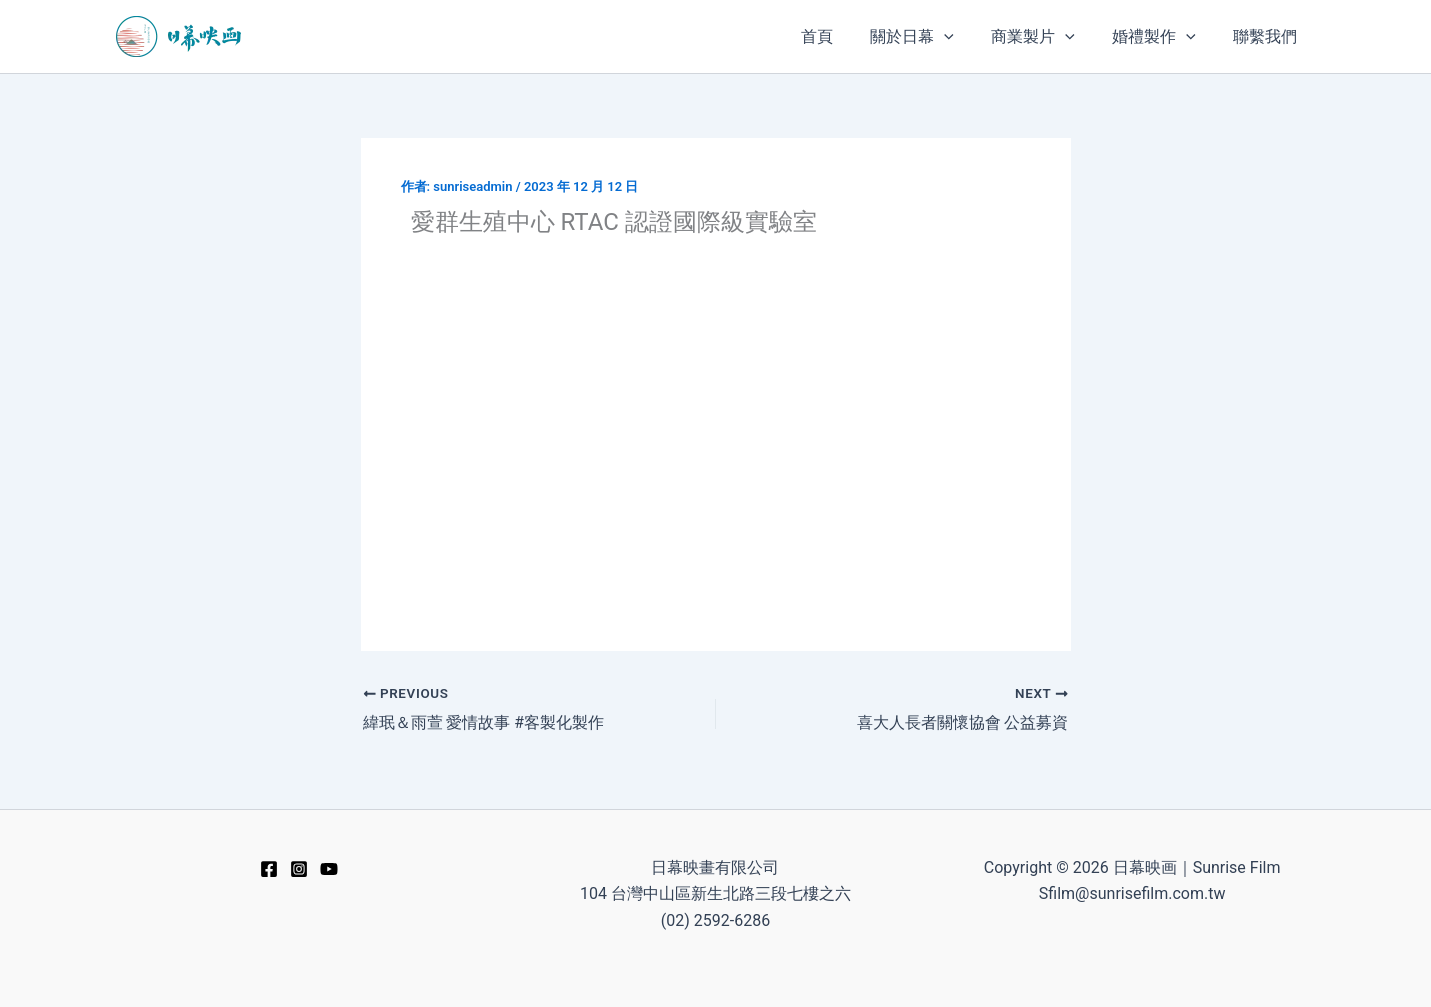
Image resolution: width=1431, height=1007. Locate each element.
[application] (963, 36)
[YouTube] (329, 869)
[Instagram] (299, 869)
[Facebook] (269, 869)
